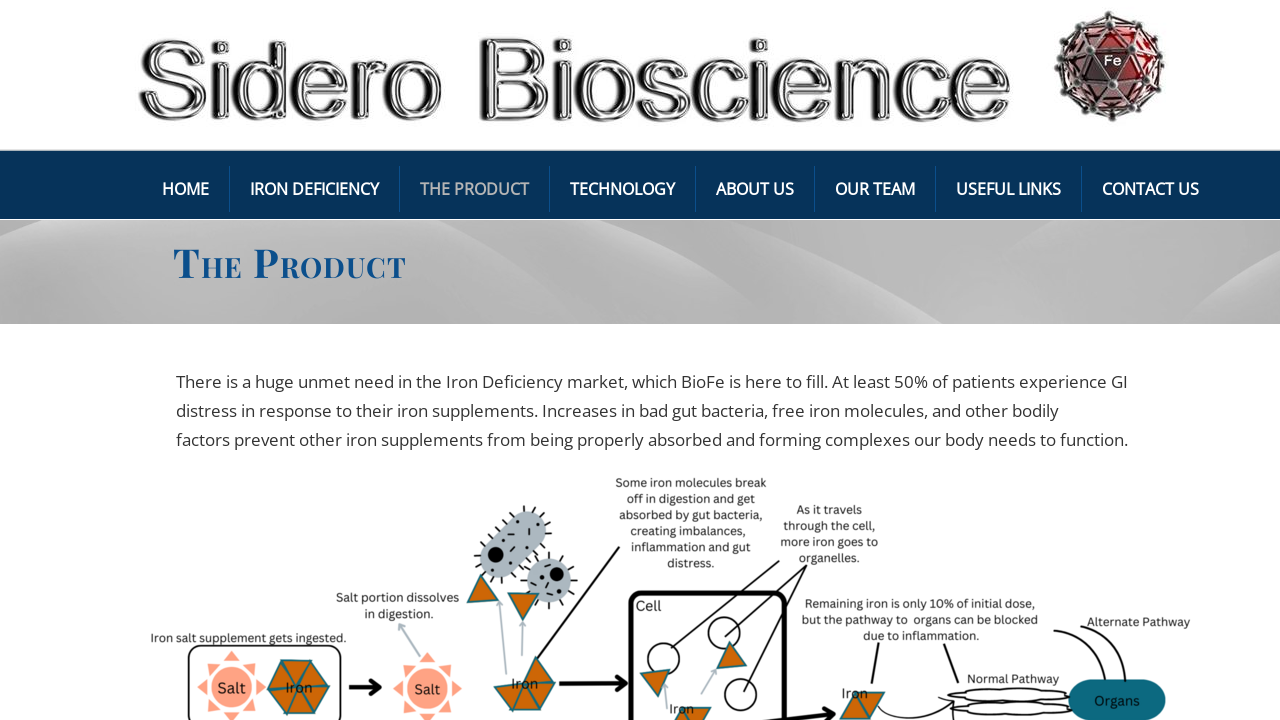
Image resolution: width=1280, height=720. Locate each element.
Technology (622, 189)
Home (185, 189)
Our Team (875, 189)
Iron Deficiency (314, 189)
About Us (755, 189)
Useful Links (1008, 189)
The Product (474, 189)
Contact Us (1150, 189)
